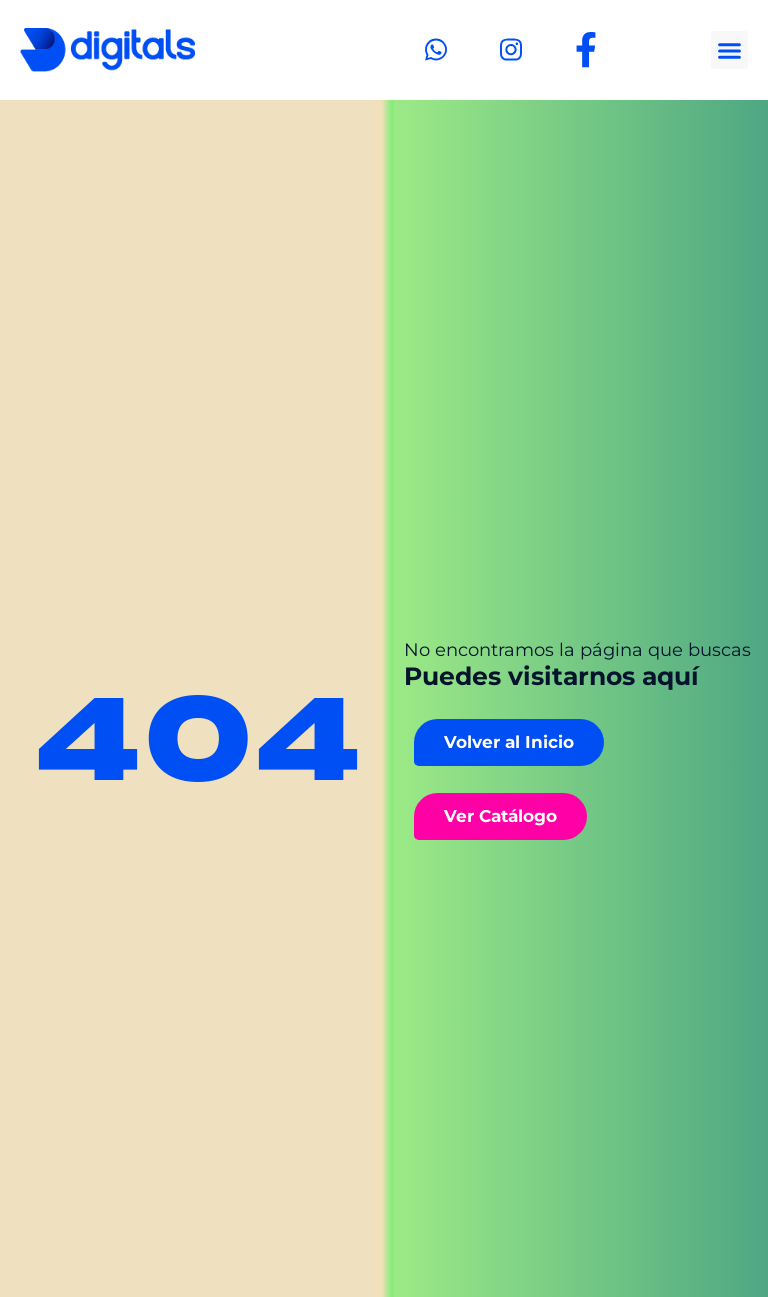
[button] (730, 50)
